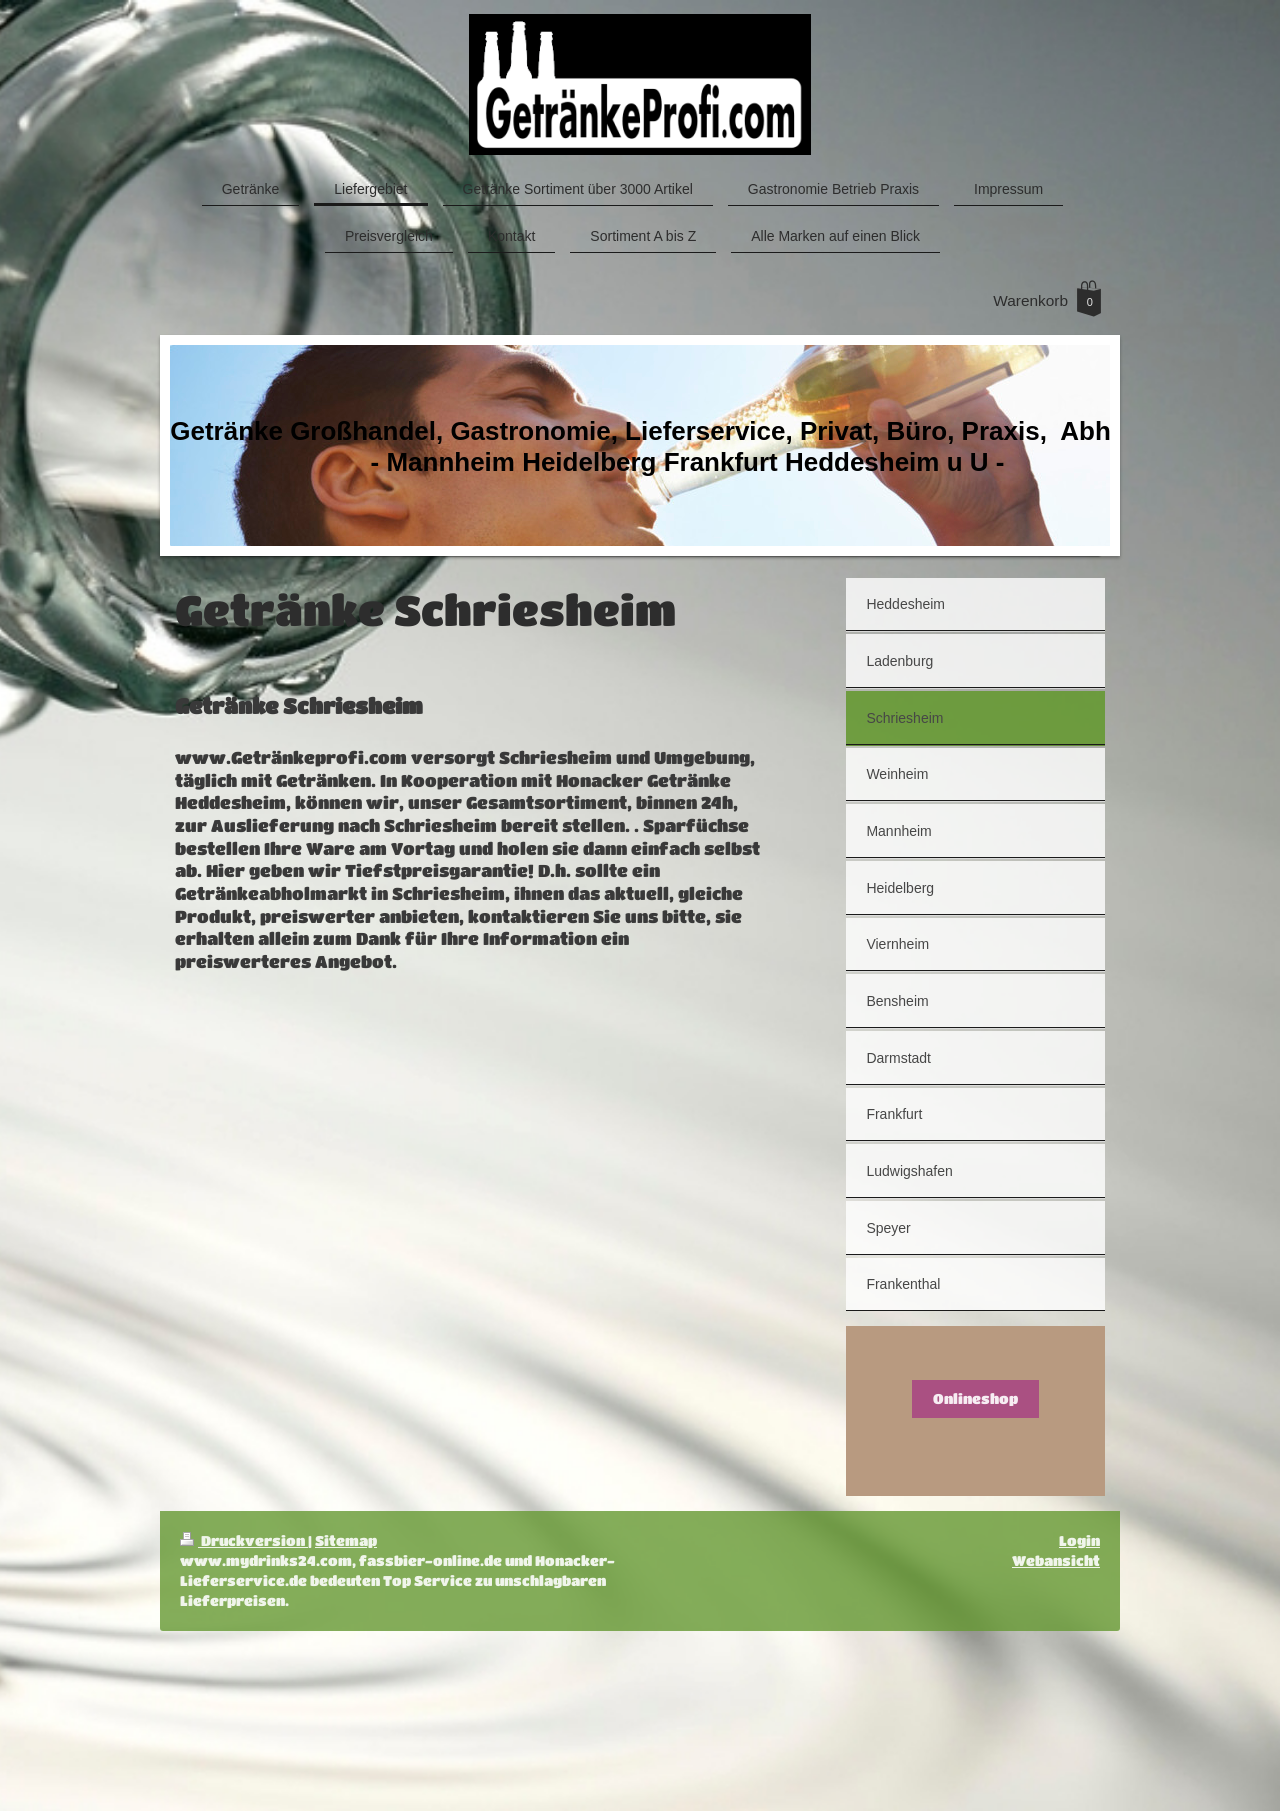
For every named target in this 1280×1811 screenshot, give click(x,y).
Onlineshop (975, 1398)
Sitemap (346, 1540)
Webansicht (1056, 1560)
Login (1079, 1540)
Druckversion (244, 1540)
